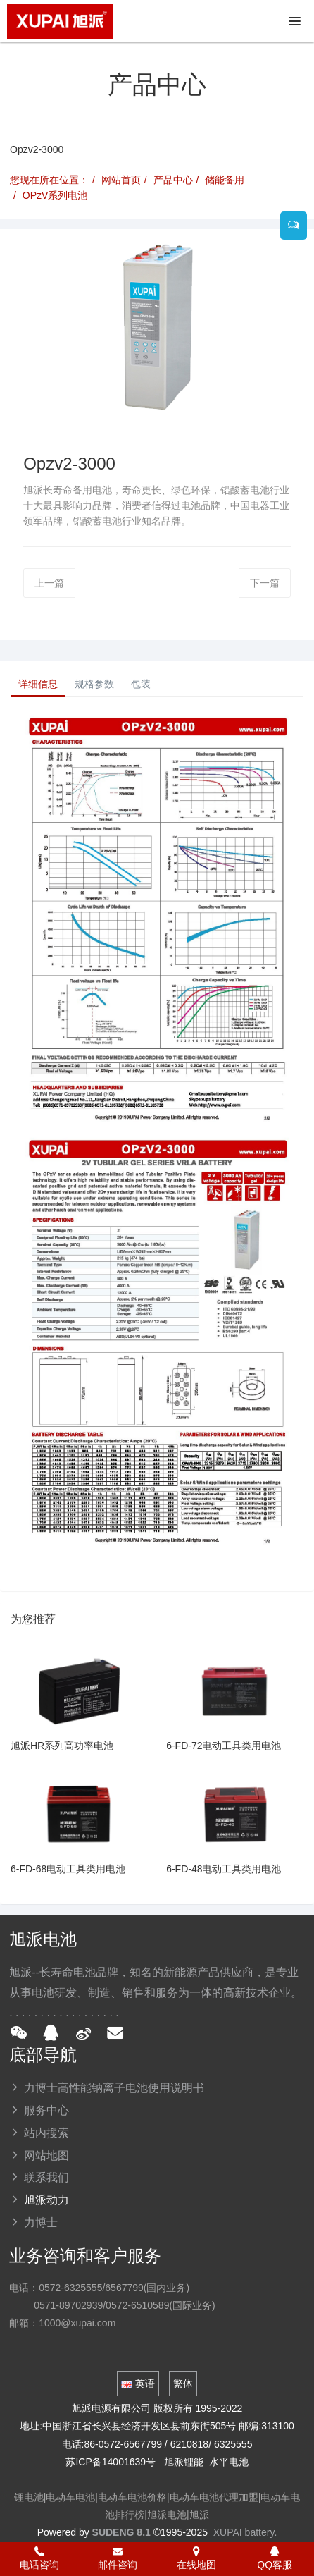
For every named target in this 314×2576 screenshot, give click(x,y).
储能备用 (224, 179)
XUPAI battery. (245, 2532)
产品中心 (173, 179)
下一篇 (265, 583)
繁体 (183, 2383)
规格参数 (94, 683)
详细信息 (38, 683)
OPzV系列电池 (55, 195)
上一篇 (49, 583)
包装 (141, 683)
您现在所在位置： (49, 179)
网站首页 (121, 179)
